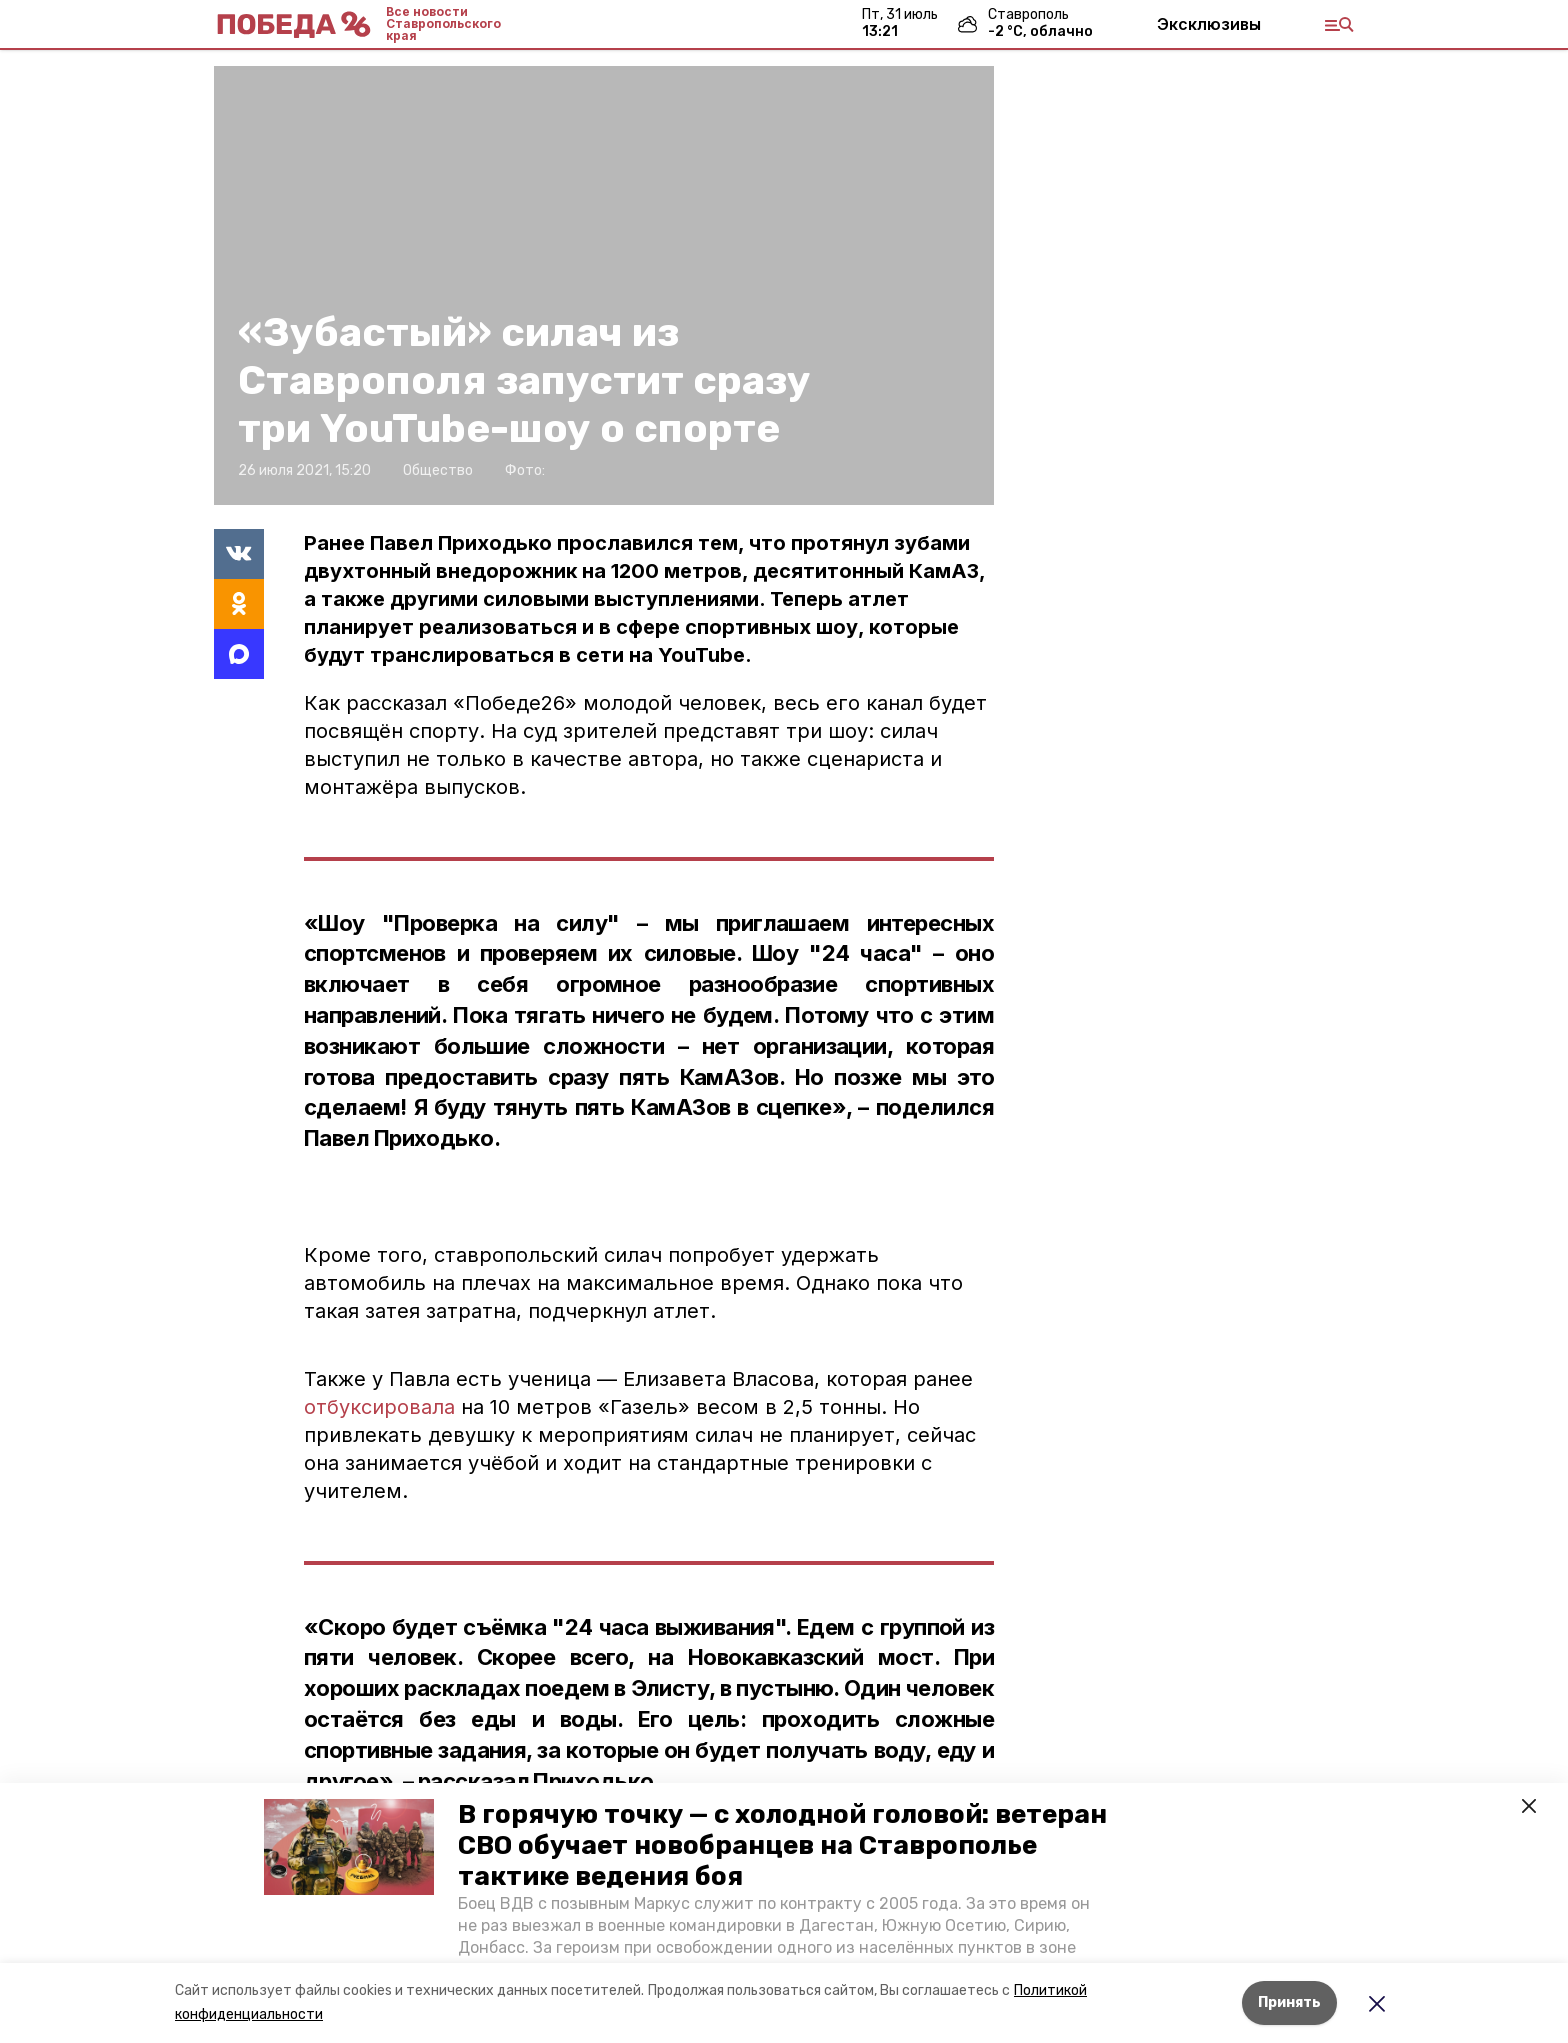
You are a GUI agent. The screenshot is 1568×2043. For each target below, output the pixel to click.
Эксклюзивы (1209, 24)
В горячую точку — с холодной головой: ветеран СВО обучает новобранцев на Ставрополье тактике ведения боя (782, 1845)
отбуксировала (379, 1407)
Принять (1289, 2002)
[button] (349, 1847)
